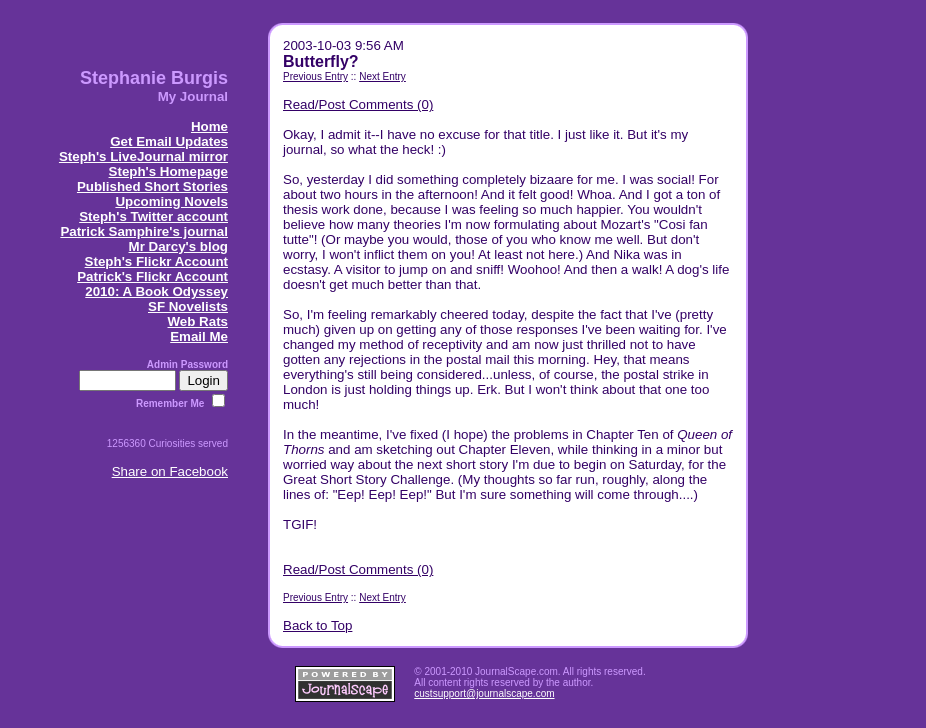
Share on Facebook (170, 471)
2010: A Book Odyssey (156, 291)
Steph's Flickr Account (156, 261)
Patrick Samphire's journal (144, 231)
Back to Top (317, 625)
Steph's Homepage (168, 171)
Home (209, 126)
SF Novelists (188, 306)
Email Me (199, 336)
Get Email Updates (169, 141)
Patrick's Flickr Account (152, 276)
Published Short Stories (152, 186)
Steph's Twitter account (153, 216)
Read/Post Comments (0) (358, 104)
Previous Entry (315, 76)
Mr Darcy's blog (178, 246)
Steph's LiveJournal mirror (143, 156)
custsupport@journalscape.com (484, 693)
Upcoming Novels (171, 201)
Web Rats (198, 321)
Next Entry (382, 76)
